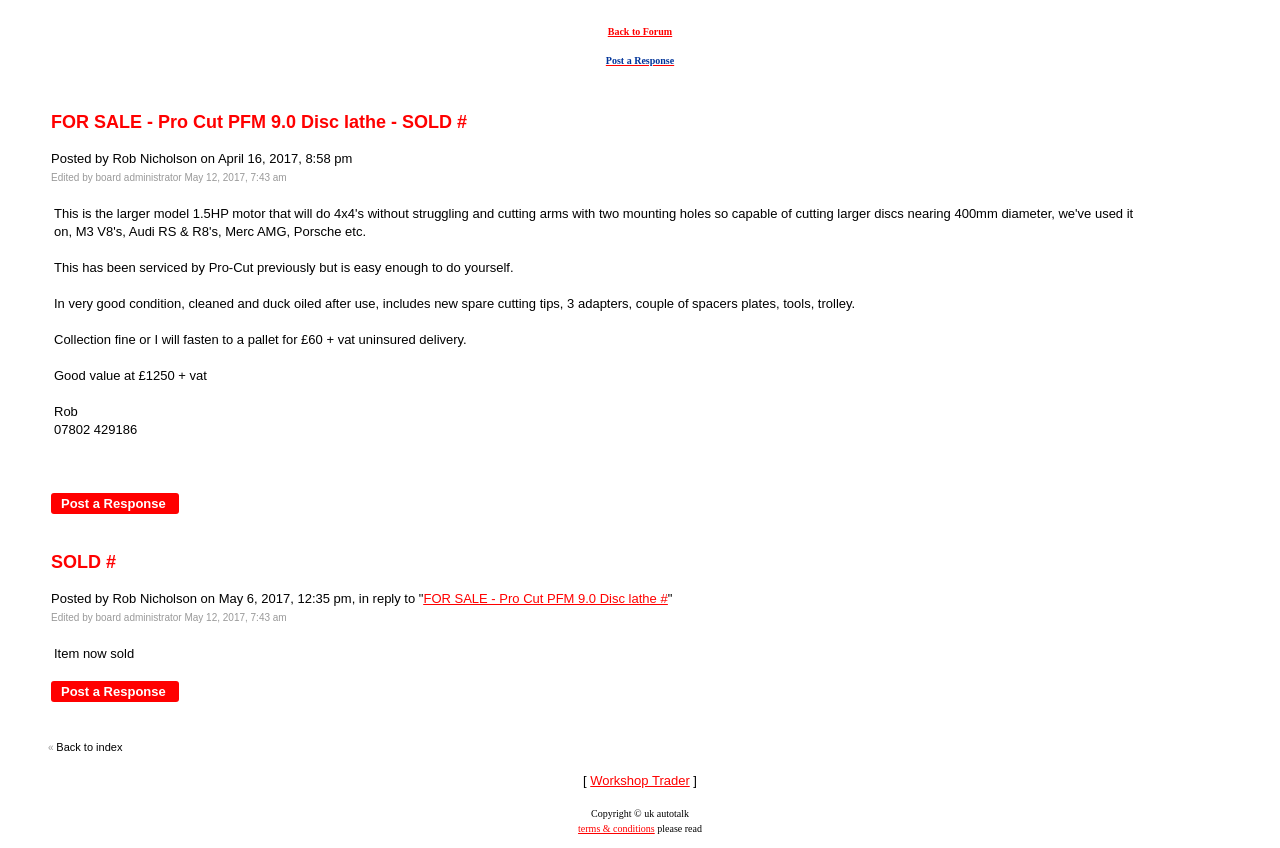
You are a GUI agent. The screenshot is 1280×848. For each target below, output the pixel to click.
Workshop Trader (639, 780)
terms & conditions (616, 828)
